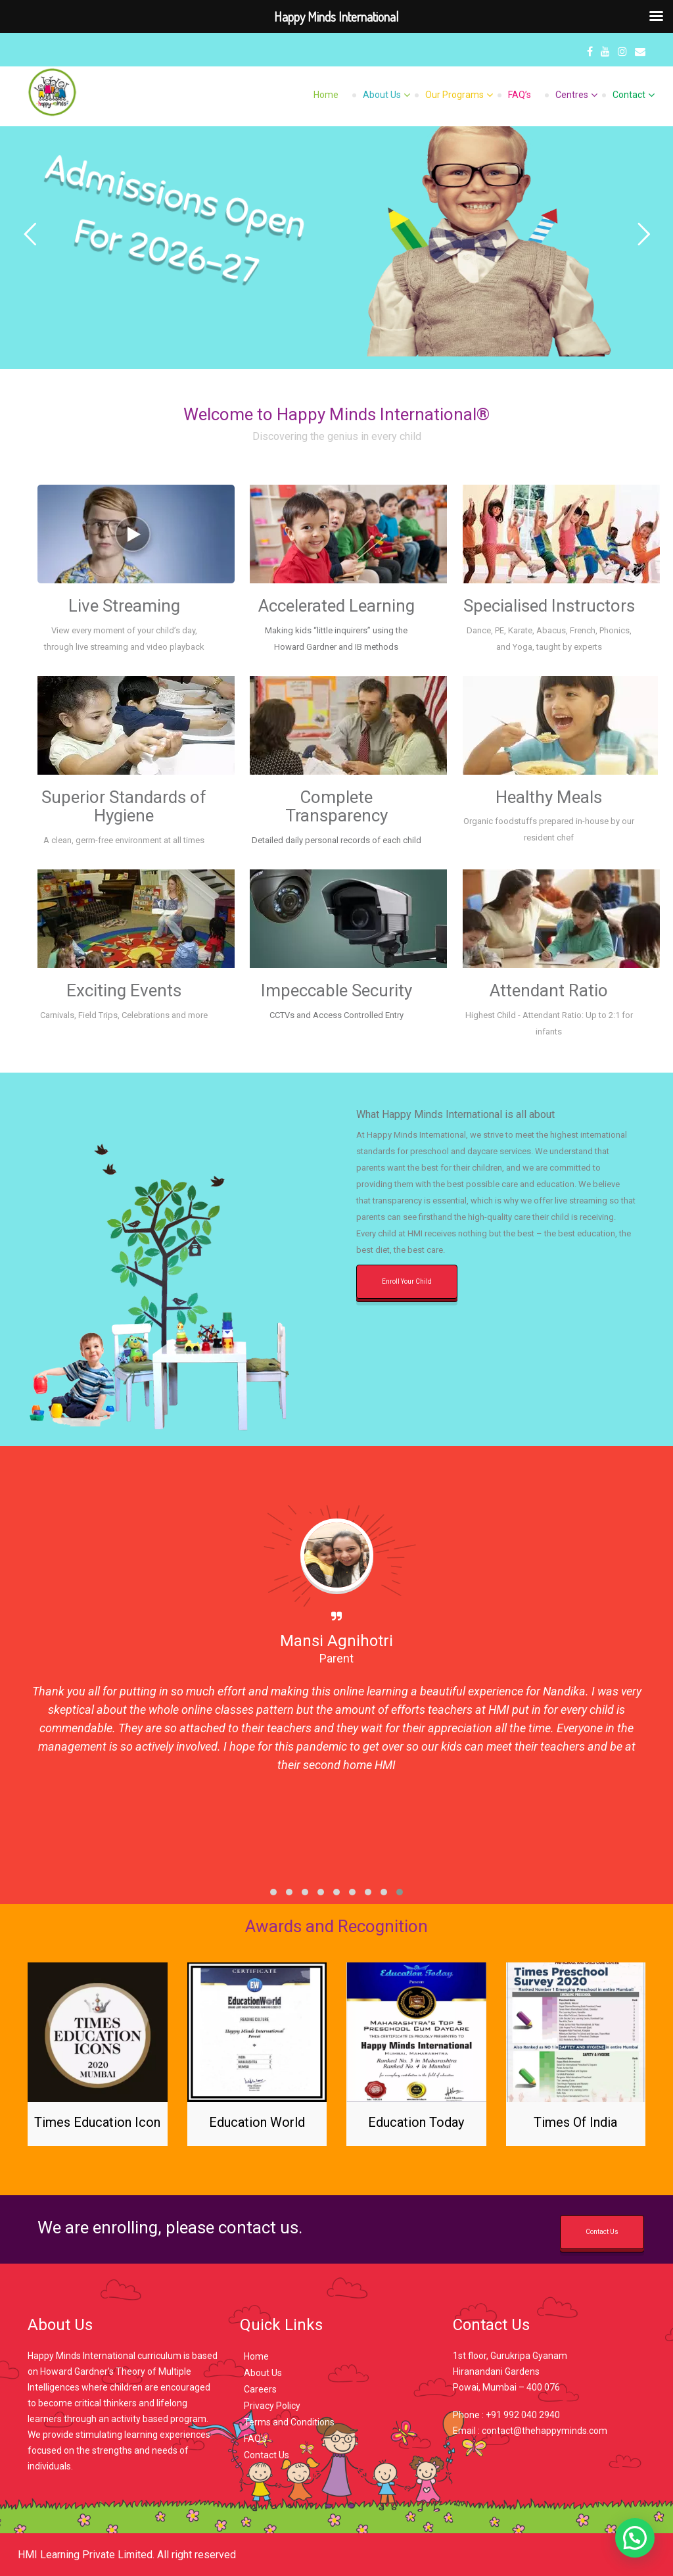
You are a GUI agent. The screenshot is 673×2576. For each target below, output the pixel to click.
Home (325, 94)
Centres (571, 94)
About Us (382, 94)
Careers (260, 2389)
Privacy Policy (272, 2405)
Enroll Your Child (407, 1281)
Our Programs (454, 94)
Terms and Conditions (289, 2422)
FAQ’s (519, 94)
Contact (629, 94)
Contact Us (602, 2231)
